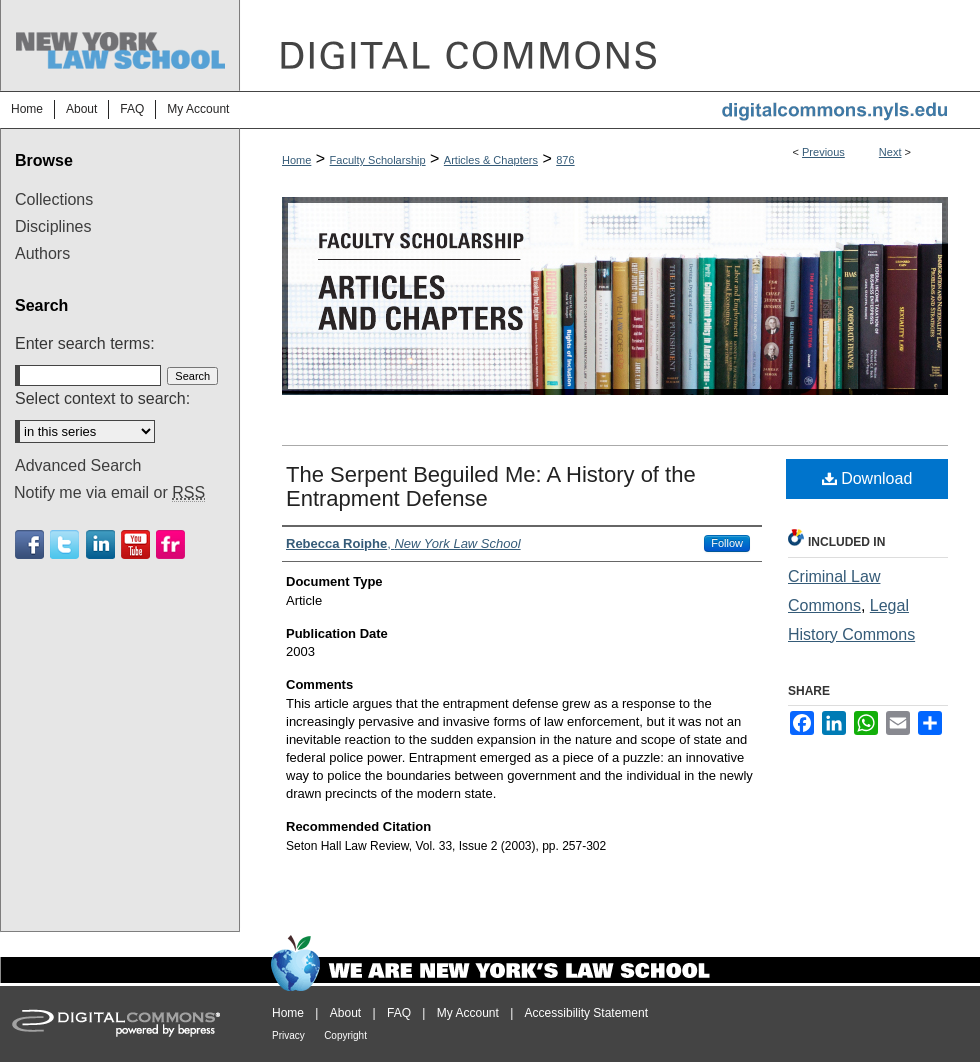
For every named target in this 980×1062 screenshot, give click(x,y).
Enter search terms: (85, 343)
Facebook (29, 544)
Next (890, 152)
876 (565, 160)
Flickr (170, 544)
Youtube (135, 544)
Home (296, 160)
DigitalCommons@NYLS (610, 45)
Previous (823, 152)
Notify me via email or (109, 493)
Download (867, 478)
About (345, 1013)
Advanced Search (78, 465)
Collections (54, 199)
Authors (42, 253)
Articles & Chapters (491, 160)
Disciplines (53, 226)
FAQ (399, 1013)
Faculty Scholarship (378, 160)
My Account (468, 1013)
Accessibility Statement (586, 1013)
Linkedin (100, 544)
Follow (727, 543)
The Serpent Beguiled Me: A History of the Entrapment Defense (491, 486)
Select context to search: (102, 398)
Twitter (64, 544)
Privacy (288, 1035)
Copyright (345, 1035)
